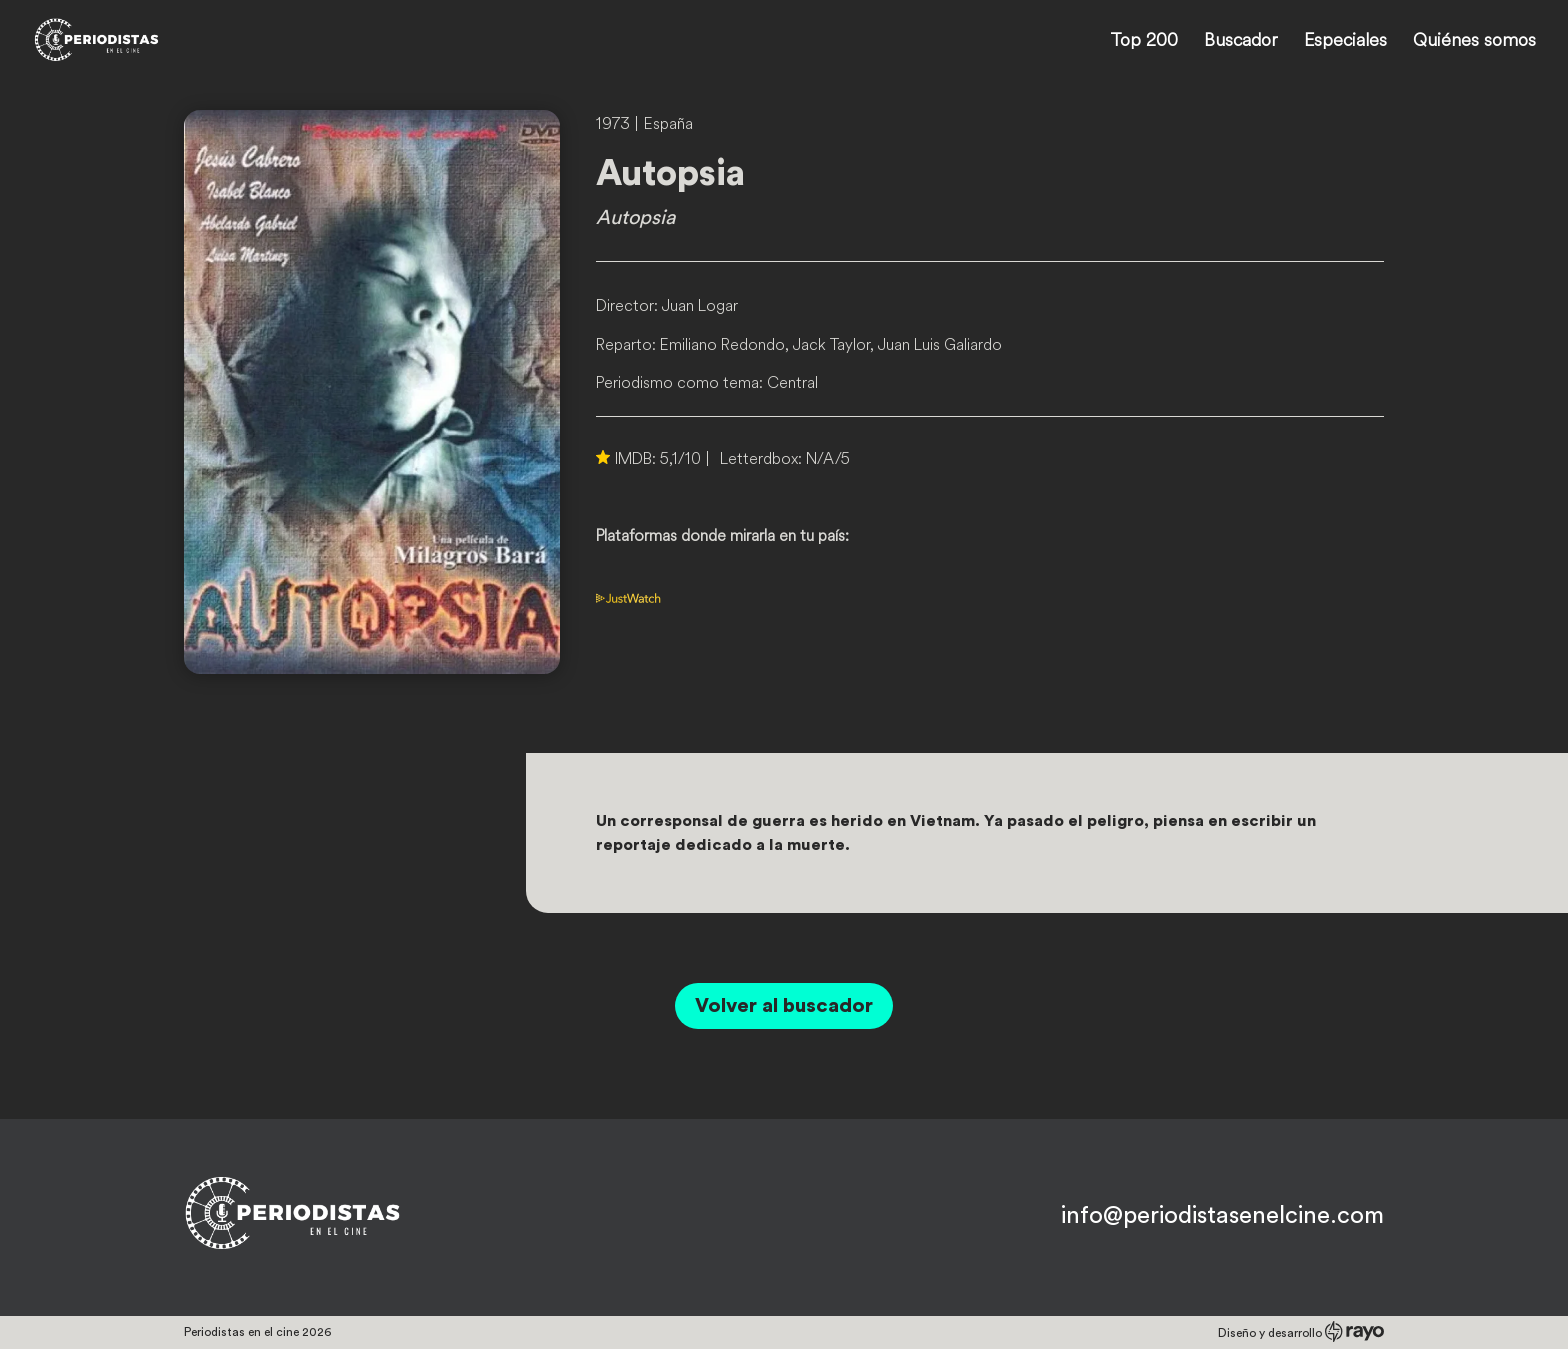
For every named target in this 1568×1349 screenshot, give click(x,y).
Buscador (1241, 42)
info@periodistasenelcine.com (1222, 1216)
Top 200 (1144, 42)
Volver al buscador (784, 1006)
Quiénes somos (1474, 42)
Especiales (1345, 42)
